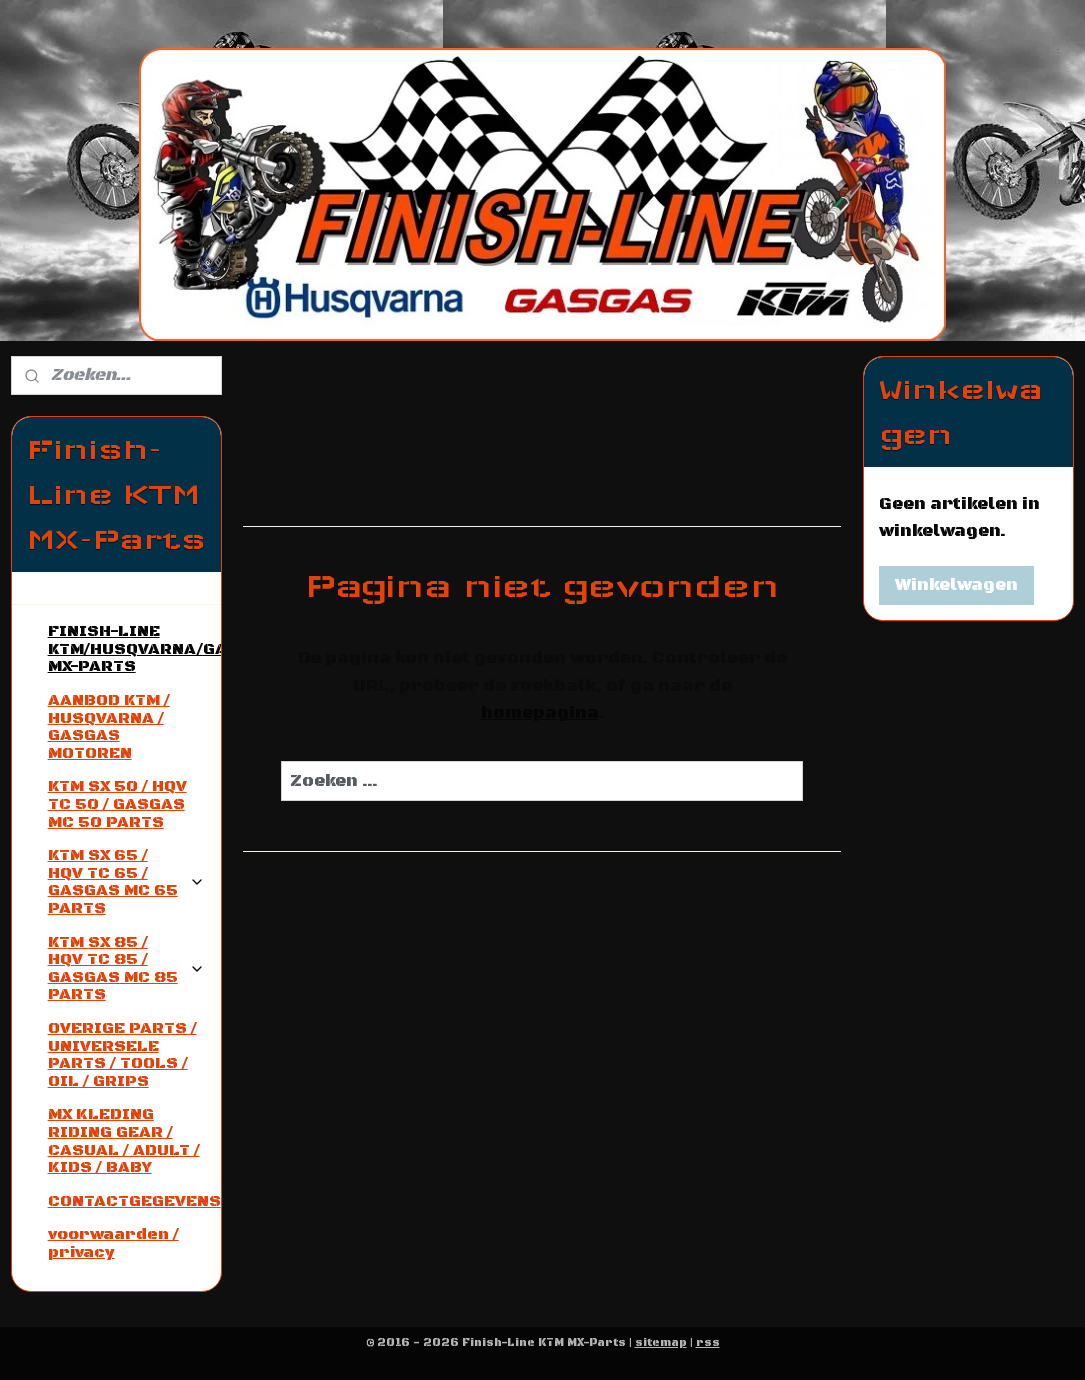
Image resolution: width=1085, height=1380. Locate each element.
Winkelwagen (956, 585)
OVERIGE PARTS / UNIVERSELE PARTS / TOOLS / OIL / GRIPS (122, 1054)
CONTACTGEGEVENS (134, 1201)
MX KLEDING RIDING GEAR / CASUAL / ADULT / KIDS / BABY (124, 1140)
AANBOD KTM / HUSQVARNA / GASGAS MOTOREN (109, 726)
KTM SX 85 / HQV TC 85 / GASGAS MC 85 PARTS (126, 968)
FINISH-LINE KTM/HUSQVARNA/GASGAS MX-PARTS (134, 648)
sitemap (661, 1343)
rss (708, 1343)
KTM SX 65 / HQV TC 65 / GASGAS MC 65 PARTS (126, 881)
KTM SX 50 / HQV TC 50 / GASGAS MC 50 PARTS (117, 803)
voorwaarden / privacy (113, 1243)
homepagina (539, 713)
